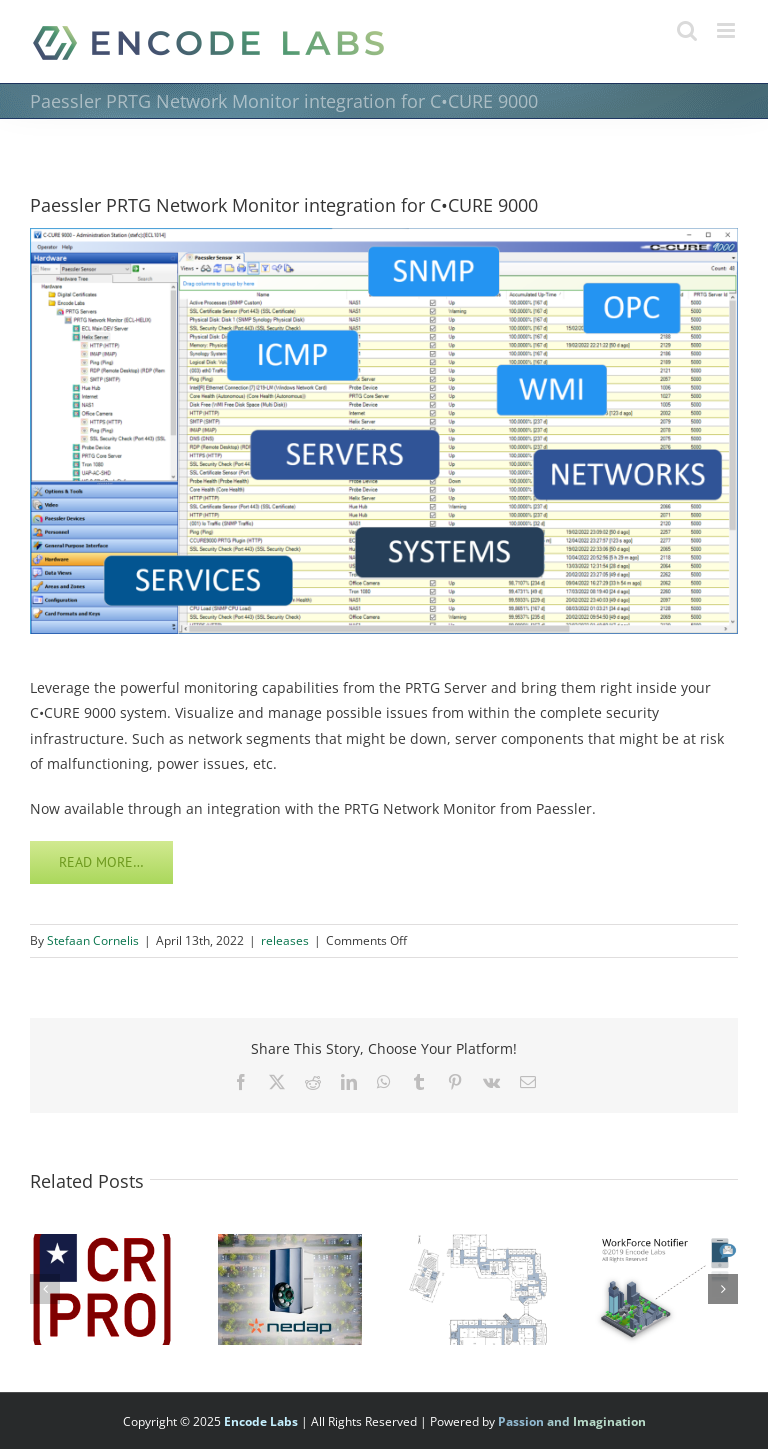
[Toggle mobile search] (687, 30)
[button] (45, 1289)
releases (285, 940)
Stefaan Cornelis (93, 940)
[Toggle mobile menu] (727, 30)
